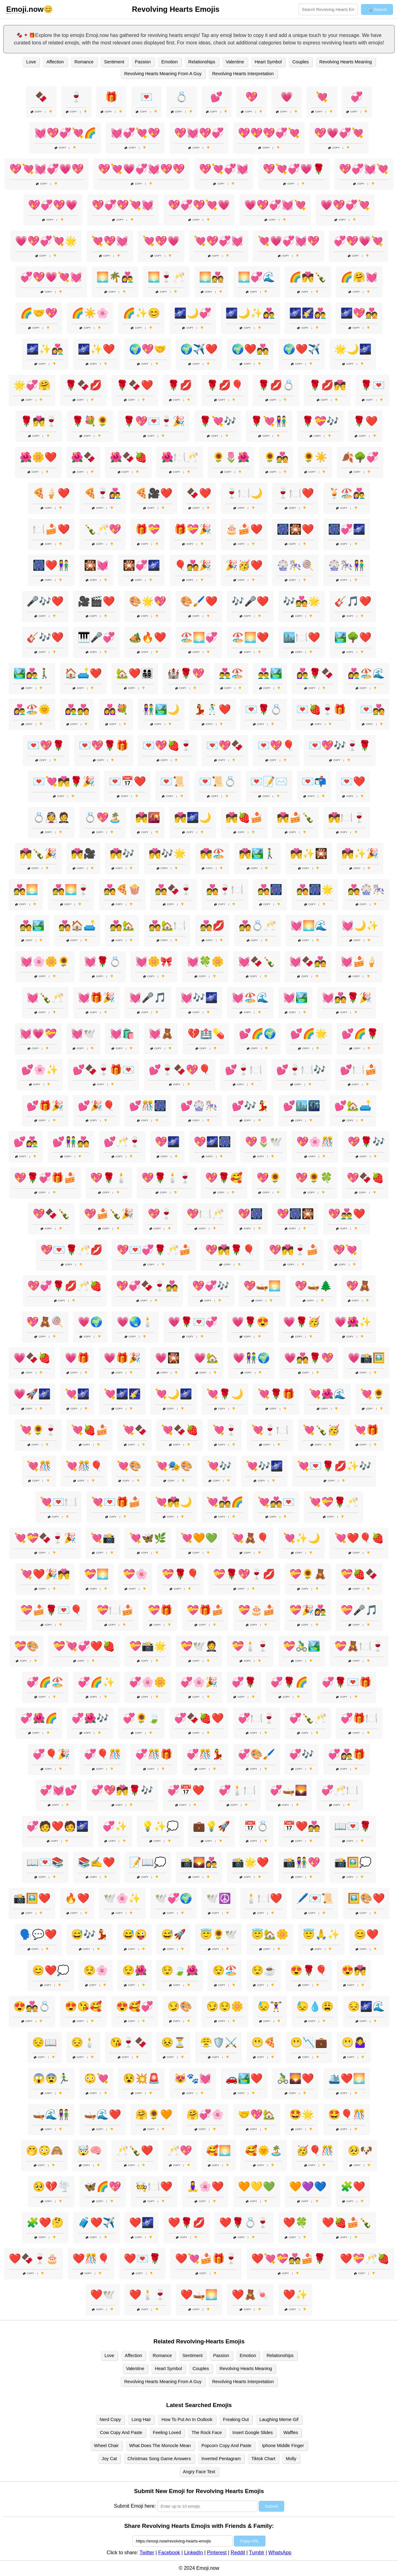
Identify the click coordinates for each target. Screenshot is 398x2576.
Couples (300, 61)
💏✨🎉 (360, 853)
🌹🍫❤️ (134, 385)
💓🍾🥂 (45, 997)
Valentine (235, 61)
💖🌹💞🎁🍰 (45, 1177)
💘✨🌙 (301, 1538)
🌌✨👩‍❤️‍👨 (45, 349)
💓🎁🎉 (96, 997)
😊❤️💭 (50, 1970)
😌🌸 (95, 1970)
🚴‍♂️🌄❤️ (295, 2078)
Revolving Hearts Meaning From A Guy (162, 73)
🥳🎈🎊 (315, 2150)
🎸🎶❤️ (45, 637)
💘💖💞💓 (218, 241)
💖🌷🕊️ (263, 1141)
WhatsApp (279, 2552)
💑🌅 (25, 889)
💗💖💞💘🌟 (46, 241)
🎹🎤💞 (96, 637)
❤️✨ (295, 2294)
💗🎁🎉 (122, 1357)
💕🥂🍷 (122, 1141)
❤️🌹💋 (186, 2222)
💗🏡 (206, 1357)
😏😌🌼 (224, 2006)
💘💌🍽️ (58, 1502)
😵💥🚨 (141, 2078)
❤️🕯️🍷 (147, 2294)
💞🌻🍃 (141, 1718)
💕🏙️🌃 (301, 1105)
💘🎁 (366, 1430)
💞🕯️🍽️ (237, 1790)
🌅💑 (211, 277)
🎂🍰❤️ (244, 529)
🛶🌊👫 (51, 2114)
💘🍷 (224, 1430)
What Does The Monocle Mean (160, 2445)
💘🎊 (38, 1466)
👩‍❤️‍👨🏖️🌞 (32, 709)
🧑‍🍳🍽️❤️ (154, 2186)
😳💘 (96, 2078)
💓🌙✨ (360, 925)
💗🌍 (90, 1321)
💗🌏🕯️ (135, 1321)
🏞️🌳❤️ (353, 637)
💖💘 (345, 1249)
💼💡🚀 (211, 1826)
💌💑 (372, 709)
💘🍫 (134, 1430)
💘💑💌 (276, 1502)
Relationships (201, 61)
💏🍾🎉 (38, 853)
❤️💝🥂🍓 (365, 2258)
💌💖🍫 (224, 745)
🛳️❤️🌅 (346, 2078)
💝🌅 (96, 1574)
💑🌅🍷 (71, 889)
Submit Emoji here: (135, 2506)
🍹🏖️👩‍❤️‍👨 (346, 493)
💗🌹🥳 (301, 1321)
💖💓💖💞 (199, 133)
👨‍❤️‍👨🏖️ (231, 673)
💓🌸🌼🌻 (45, 961)
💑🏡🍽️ (167, 925)
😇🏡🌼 (270, 1934)
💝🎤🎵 (359, 1610)
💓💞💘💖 (135, 133)
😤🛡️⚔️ (218, 2042)
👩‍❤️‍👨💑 (77, 709)
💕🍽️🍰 (358, 1069)
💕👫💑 (71, 1141)
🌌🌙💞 (192, 313)
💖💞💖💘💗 (199, 205)
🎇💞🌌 (141, 565)
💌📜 (172, 781)
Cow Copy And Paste (121, 2432)
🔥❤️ (77, 1898)
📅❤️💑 (301, 1826)
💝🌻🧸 (307, 1574)
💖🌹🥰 (224, 1177)
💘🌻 (372, 1394)
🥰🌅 (218, 2150)
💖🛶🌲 (313, 1285)
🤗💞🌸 (205, 2114)
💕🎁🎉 (45, 1105)
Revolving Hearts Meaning (345, 61)
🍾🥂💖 (102, 529)
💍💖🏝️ (102, 817)
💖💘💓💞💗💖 (46, 169)
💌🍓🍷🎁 (321, 709)
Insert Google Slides (253, 2432)
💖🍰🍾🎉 (109, 1213)
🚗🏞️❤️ (244, 2078)
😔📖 (44, 2042)
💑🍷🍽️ (224, 889)
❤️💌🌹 (142, 2258)
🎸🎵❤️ (353, 601)
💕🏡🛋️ (353, 1105)
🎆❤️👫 (51, 565)
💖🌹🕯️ (108, 1177)
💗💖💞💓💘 (275, 205)
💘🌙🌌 (173, 1394)
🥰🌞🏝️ (263, 2150)
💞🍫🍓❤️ (199, 1718)
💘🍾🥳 (321, 1430)
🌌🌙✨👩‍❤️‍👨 (250, 313)
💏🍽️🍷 (346, 817)
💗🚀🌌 (32, 1394)
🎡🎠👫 (346, 565)
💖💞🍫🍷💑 (147, 1285)
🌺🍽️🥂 (179, 457)
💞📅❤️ (186, 1790)
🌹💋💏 (327, 385)
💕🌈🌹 (360, 1033)
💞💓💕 (58, 1790)
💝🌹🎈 (180, 1574)
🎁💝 (147, 529)
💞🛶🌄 (288, 1790)
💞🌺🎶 (90, 1718)
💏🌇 (147, 817)
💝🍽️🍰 (115, 1610)
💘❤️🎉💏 (45, 1574)
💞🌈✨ (96, 1682)
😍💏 (353, 1970)
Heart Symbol (268, 61)
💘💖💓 (109, 241)
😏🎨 (179, 2006)
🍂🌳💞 (360, 457)
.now (25, 9)
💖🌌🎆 (212, 1141)
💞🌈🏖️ (45, 1682)
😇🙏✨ (321, 1934)
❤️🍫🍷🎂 (33, 2258)
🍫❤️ (199, 493)
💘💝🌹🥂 (334, 1502)
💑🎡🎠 (366, 889)
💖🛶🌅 (262, 1285)
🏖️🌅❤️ (250, 637)
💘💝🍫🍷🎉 (45, 1538)
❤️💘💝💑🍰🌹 (288, 2258)
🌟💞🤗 (32, 385)
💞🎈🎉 (51, 1754)
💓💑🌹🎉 (347, 997)
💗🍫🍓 (32, 1357)
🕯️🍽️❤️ (263, 1898)
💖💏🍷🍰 (294, 1249)
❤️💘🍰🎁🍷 (206, 2258)
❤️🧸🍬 (250, 2294)
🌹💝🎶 (320, 421)
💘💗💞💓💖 (288, 241)
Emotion (169, 61)
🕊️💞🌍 (173, 1898)
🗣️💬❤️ (38, 1934)
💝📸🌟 (147, 1646)
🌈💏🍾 (307, 277)
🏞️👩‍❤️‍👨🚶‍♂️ (32, 673)
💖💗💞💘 (339, 133)
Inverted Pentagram (221, 2458)
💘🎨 (129, 1466)
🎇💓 (96, 565)
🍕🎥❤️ (154, 493)
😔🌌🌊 (366, 2006)
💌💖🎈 (276, 745)
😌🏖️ (224, 1970)
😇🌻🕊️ (218, 1934)
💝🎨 (26, 1646)
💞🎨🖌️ (256, 1754)
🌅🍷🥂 (166, 277)
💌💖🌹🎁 (103, 745)
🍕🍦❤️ (51, 493)
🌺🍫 (83, 457)
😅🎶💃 (89, 1934)
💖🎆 (250, 1213)
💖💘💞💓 (224, 169)
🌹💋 (179, 385)
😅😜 (134, 1934)
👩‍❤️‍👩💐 (116, 709)
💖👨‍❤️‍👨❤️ (346, 1213)
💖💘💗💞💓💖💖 (141, 169)
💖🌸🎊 (315, 1141)
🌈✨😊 (141, 313)
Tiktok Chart (263, 2458)
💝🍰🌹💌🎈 (51, 1610)
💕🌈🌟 (308, 1033)
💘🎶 (219, 1466)
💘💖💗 (161, 241)
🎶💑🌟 (301, 601)
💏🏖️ (212, 853)
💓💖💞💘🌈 (65, 133)
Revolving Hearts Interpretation (243, 73)
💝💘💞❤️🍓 (84, 1646)
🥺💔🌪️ (51, 2186)
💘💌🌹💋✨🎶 (334, 1466)
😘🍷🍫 (128, 2042)
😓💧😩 (315, 2006)
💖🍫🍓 (365, 1177)
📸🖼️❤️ (32, 1898)
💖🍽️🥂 (205, 1213)
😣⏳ (173, 2042)
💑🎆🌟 (315, 889)
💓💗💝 (38, 1033)
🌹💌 (372, 385)
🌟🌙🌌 (353, 349)
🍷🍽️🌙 (244, 493)
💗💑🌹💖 (309, 1357)
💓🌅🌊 (308, 925)
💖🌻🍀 (314, 1177)
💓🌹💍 (102, 961)
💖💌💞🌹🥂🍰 (154, 1249)
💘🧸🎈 (250, 1538)
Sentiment (114, 61)
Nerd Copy (110, 2419)
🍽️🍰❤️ (51, 529)
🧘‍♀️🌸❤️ (205, 2186)
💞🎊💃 (205, 1754)
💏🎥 (83, 853)
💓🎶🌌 (199, 997)
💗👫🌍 (251, 1357)
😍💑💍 (32, 2006)
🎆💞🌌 (346, 529)
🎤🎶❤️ (45, 601)
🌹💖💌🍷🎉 (154, 421)
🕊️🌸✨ (122, 1898)
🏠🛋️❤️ (83, 673)
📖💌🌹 (353, 1826)
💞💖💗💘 (358, 241)
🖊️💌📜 (315, 1898)
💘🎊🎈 (84, 1466)
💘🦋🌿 (147, 1538)
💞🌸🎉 (199, 1682)
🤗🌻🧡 (154, 2114)
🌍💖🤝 (147, 349)
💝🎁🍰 (205, 1610)
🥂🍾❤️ (134, 2150)
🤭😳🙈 (44, 2150)
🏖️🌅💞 (199, 637)
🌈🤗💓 (359, 277)
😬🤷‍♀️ (353, 2042)
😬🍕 (263, 2042)
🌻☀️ (315, 457)
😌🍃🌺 (179, 1970)
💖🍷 (160, 1213)
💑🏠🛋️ (77, 925)
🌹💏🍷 (39, 421)
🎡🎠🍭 (295, 565)
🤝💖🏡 (256, 2114)
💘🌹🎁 (276, 1394)
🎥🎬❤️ (96, 601)
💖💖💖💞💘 (269, 133)
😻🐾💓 (192, 2078)
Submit (271, 2506)
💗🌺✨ (353, 1321)
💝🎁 (160, 1610)
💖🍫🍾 (51, 1213)
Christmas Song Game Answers (159, 2458)
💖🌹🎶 (366, 1141)
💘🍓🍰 (89, 1430)
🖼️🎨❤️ (366, 1898)
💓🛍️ (122, 1033)
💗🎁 (77, 1357)
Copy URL (249, 2541)
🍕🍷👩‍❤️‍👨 (102, 493)
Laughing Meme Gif (278, 2419)
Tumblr (256, 2552)
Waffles (290, 2432)
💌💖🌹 (46, 745)
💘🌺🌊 (327, 1394)
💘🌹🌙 (224, 1394)
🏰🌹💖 (186, 673)
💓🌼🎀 (154, 961)
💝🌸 (135, 1574)
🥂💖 (179, 2150)
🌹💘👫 (269, 421)
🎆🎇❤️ (295, 529)
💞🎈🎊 (102, 1754)
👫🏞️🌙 (161, 709)
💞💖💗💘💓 (51, 277)
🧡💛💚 (256, 2186)
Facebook (169, 2552)
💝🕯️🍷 (250, 1646)
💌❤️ (352, 781)
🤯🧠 (89, 2150)
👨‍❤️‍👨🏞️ (269, 673)
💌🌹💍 (263, 709)
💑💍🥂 (257, 925)
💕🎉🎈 (96, 1105)
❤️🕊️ (102, 2294)
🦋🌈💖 (102, 2186)
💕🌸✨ (39, 1069)
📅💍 (256, 1826)
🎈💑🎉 (192, 565)
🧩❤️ (352, 2186)
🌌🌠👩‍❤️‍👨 (307, 313)
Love (31, 61)
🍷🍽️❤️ (295, 493)
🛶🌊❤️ (102, 2114)
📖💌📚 (45, 1862)
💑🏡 (122, 925)
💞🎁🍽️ (359, 1718)
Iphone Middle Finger (283, 2445)
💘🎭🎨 (174, 1466)
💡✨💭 (160, 1826)
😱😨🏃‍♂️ (51, 2078)
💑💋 (212, 925)
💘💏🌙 (173, 1502)
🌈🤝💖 (39, 313)
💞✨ (115, 1826)
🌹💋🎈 (224, 385)
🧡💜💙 (307, 2186)
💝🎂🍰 (256, 1610)
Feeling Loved (167, 2432)
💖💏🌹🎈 (230, 1249)
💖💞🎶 (210, 1285)
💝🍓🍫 (359, 1574)
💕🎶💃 (250, 1105)
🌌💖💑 (359, 313)
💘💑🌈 (224, 1502)
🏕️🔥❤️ (147, 637)
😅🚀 (173, 1934)
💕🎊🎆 (147, 1105)
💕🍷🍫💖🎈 (180, 1069)
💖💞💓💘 (364, 169)
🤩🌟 (301, 2114)
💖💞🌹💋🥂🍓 (64, 1285)
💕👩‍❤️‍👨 (25, 1141)
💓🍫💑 (307, 961)
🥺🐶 (360, 2150)
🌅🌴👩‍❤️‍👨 (115, 277)
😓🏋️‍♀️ (269, 2006)
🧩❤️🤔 (45, 2222)
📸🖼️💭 (353, 1862)
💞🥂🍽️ (340, 1790)
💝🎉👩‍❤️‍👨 (307, 1610)
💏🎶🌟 (167, 853)
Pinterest (217, 2552)
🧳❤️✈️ (96, 2222)
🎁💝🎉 (192, 529)
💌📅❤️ (127, 781)
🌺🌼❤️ (38, 457)
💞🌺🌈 (39, 1718)
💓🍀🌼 (205, 961)
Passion (143, 61)
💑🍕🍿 (122, 889)
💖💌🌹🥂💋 (71, 1249)
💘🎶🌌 (264, 1466)
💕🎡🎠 (199, 1105)
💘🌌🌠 (122, 1394)
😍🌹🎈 (308, 1970)
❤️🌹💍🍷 (244, 2222)
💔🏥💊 (206, 1033)
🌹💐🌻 (90, 421)
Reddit (238, 2552)
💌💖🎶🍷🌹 (340, 745)
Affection (55, 61)
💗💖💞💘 (345, 205)
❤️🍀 (295, 2222)
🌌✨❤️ (96, 349)
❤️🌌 (141, 2222)
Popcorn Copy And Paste (226, 2445)
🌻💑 (276, 457)
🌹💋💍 (276, 385)
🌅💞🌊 (256, 277)
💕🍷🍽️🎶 (301, 1069)
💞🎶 (301, 1754)
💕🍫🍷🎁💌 (103, 1069)
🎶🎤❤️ (250, 601)
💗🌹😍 (250, 1321)
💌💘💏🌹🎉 (64, 781)
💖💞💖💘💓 (123, 205)
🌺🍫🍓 (128, 457)
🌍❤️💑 (250, 349)
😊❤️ (366, 1934)
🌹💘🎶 (217, 421)
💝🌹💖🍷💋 (244, 1574)
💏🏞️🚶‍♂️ (257, 853)
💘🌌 (77, 1394)
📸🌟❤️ (250, 1862)
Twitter (147, 2552)
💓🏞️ (295, 997)
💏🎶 (122, 853)
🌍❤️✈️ (301, 349)
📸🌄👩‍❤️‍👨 (199, 1862)
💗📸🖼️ (366, 1357)
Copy (36, 111)
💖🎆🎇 (295, 1213)
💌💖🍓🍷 (167, 745)
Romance (84, 61)
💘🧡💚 (199, 1538)
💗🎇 (167, 1357)
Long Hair (141, 2419)
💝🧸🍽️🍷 (359, 1646)
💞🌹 (244, 1682)
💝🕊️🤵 (199, 1646)
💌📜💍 (217, 781)
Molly (291, 2458)
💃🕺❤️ (212, 709)
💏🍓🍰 (244, 817)
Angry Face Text (199, 2471)
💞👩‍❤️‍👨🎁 (346, 1754)
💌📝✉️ (269, 781)
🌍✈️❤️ (199, 349)
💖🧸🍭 (45, 1321)
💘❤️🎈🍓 (359, 1538)
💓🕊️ (83, 1033)
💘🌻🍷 (38, 1430)
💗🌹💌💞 (193, 1321)
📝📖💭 (147, 1862)
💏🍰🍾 (295, 817)
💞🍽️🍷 (256, 1718)
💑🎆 (269, 889)
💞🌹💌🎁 (347, 1682)
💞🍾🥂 (307, 1718)
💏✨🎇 (308, 853)
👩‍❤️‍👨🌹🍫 (315, 673)
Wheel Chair (106, 2445)
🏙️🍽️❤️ (301, 637)
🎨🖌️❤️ (199, 601)
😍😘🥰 (83, 2006)
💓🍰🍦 (359, 961)
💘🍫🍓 (179, 1430)
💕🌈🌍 (257, 1033)
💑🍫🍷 (173, 889)
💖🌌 (167, 1141)
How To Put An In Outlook (186, 2419)
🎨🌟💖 (147, 601)
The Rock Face (207, 2432)
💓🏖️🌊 (250, 997)
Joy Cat (109, 2458)
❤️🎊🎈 (91, 2258)
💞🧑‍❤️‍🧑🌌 (57, 1826)
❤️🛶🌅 (199, 2294)
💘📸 (102, 1538)
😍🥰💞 (134, 2006)
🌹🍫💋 (83, 385)
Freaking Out (236, 2419)
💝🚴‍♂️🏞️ (301, 1646)
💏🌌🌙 (192, 817)
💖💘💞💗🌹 (294, 169)
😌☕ (263, 1970)
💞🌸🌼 (147, 1682)
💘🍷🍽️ (270, 1430)
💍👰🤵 (51, 817)
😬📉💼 (308, 2042)
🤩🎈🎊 (346, 2114)
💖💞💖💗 (53, 205)
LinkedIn (193, 2552)
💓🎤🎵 (147, 997)
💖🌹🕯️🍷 (166, 1177)
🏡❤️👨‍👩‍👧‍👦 (134, 673)
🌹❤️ (365, 421)
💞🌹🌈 (289, 1682)
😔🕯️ (83, 2042)
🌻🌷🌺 (231, 457)
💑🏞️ (32, 925)
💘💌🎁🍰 (116, 1502)
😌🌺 (134, 1970)
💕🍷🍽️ (243, 1069)
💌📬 (314, 781)
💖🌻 (269, 1177)
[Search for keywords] (328, 9)
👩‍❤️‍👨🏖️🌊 (366, 673)
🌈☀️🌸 (90, 313)
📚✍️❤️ (96, 1862)
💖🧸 (358, 1285)
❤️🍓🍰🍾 (347, 2222)
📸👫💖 (301, 1862)
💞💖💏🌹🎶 (122, 1790)
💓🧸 (161, 1033)
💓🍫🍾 (256, 961)
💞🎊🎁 (154, 1754)
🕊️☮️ (218, 1898)
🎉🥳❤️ (244, 565)
